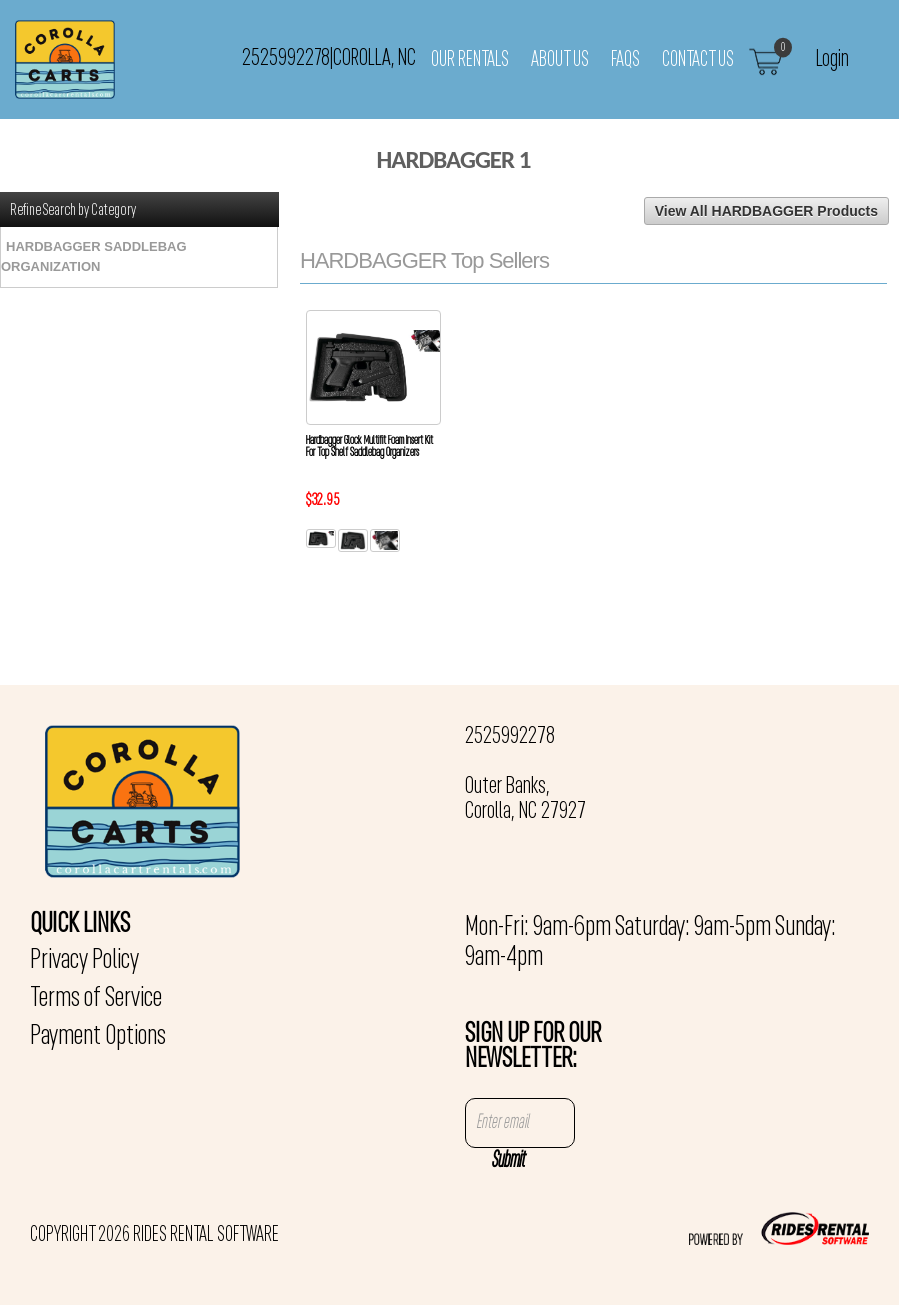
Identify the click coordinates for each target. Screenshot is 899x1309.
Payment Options (98, 1037)
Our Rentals (470, 60)
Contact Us (698, 60)
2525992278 (510, 737)
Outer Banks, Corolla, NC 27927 (525, 799)
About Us (560, 60)
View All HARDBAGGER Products (766, 211)
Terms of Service (96, 999)
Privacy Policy (84, 961)
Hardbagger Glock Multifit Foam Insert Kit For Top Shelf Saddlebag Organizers (369, 447)
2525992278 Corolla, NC (329, 59)
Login (832, 58)
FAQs (625, 60)
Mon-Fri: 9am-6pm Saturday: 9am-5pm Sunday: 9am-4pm (650, 943)
